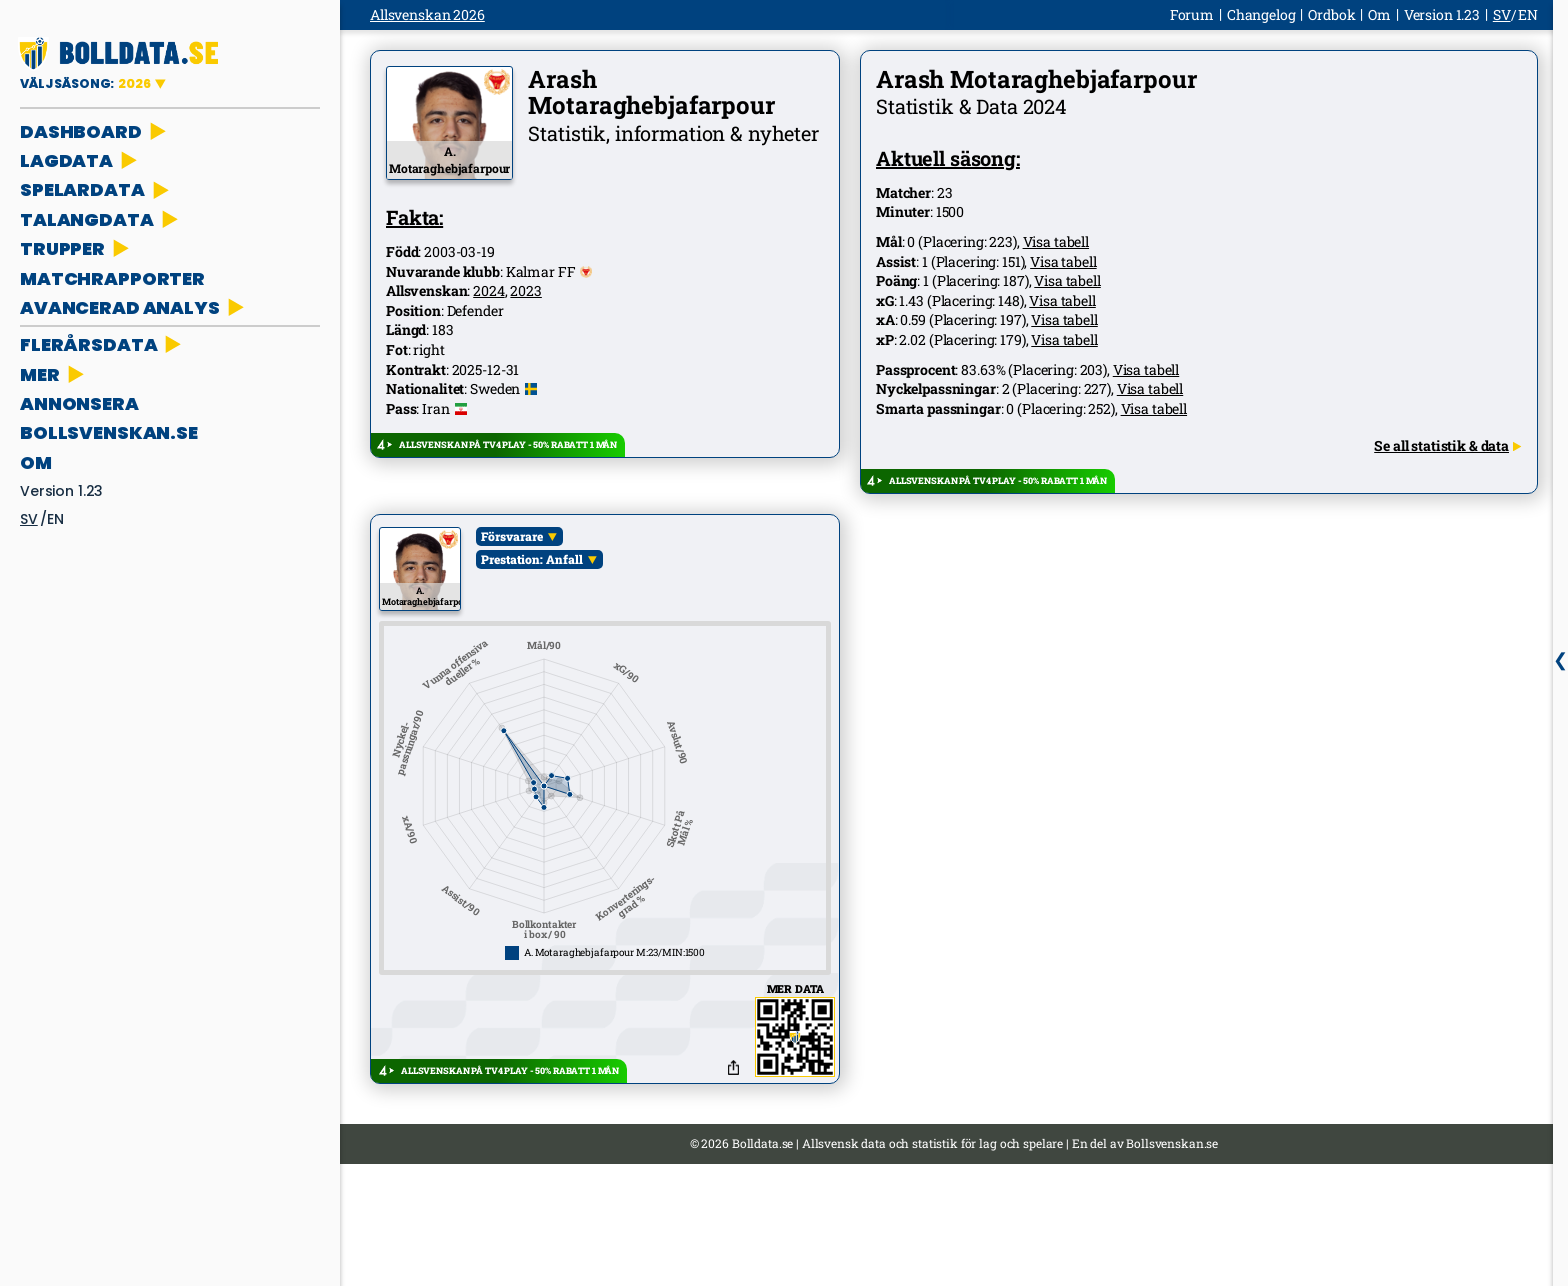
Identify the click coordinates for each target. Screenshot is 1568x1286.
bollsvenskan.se (109, 432)
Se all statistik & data (1447, 445)
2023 (525, 290)
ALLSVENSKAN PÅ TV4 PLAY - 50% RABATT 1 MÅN (508, 444)
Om (36, 462)
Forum (1192, 14)
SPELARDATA (96, 189)
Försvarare (512, 536)
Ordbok (1331, 14)
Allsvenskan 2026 (427, 14)
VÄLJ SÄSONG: (87, 83)
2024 (488, 290)
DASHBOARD (95, 131)
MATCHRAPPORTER (112, 278)
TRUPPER (76, 248)
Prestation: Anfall (532, 559)
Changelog (1261, 14)
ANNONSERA (79, 403)
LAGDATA (80, 160)
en (55, 519)
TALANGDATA (101, 219)
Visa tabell (1056, 241)
